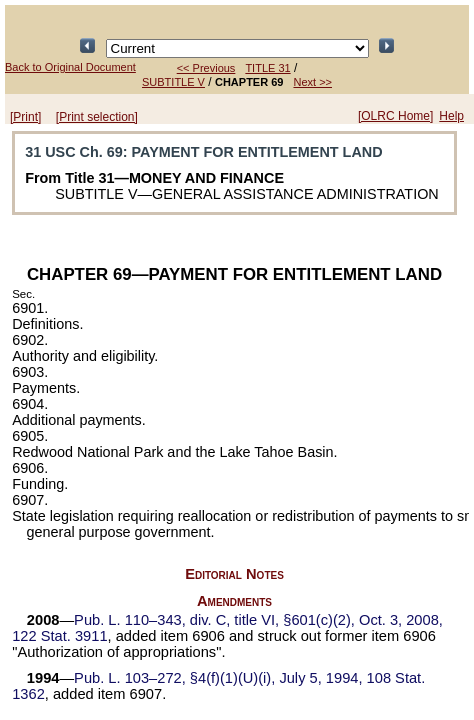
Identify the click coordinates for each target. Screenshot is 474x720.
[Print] (25, 117)
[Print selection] (97, 117)
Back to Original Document (70, 67)
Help (451, 116)
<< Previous (206, 68)
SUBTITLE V (173, 82)
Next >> (312, 82)
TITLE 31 (267, 68)
